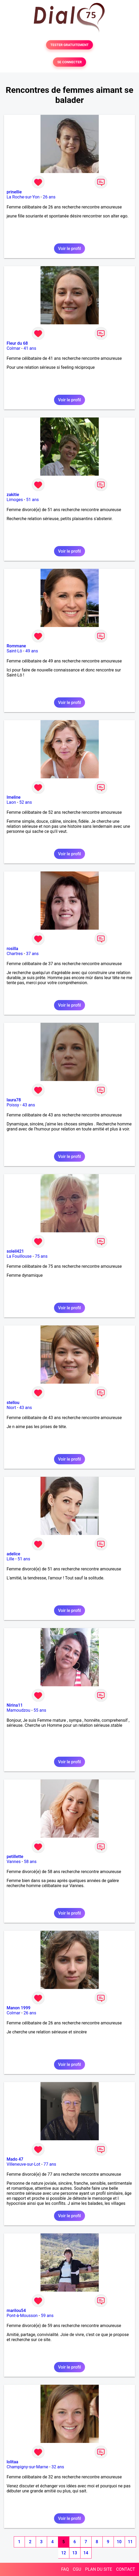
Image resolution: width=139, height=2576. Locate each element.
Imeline (14, 797)
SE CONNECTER (69, 62)
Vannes (14, 1861)
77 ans (49, 2164)
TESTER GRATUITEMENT (69, 45)
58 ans (30, 1861)
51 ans (32, 499)
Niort (11, 1407)
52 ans (25, 802)
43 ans (28, 1104)
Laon (11, 802)
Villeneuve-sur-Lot (23, 2164)
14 (85, 2552)
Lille (10, 1558)
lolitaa (12, 2461)
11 (130, 2541)
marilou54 (16, 2310)
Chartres (15, 953)
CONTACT (125, 2569)
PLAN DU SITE (98, 2569)
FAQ (65, 2569)
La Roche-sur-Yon (23, 196)
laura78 (14, 1099)
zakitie (13, 494)
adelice (13, 1553)
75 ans (41, 1256)
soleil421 (15, 1251)
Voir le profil (69, 248)
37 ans (32, 953)
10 (119, 2541)
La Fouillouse (19, 1256)
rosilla (12, 948)
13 (74, 2552)
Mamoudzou (18, 1710)
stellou (13, 1402)
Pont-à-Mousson (22, 2315)
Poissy (13, 1104)
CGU (77, 2569)
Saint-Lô (14, 650)
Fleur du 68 (17, 343)
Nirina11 (15, 1705)
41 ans (30, 348)
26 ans (49, 196)
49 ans (31, 650)
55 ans (40, 1710)
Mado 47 (15, 2159)
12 (63, 2552)
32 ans (57, 2466)
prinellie (14, 191)
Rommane (16, 645)
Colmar (13, 348)
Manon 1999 (18, 2007)
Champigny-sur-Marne (27, 2466)
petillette (15, 1856)
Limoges (15, 499)
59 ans (47, 2315)
